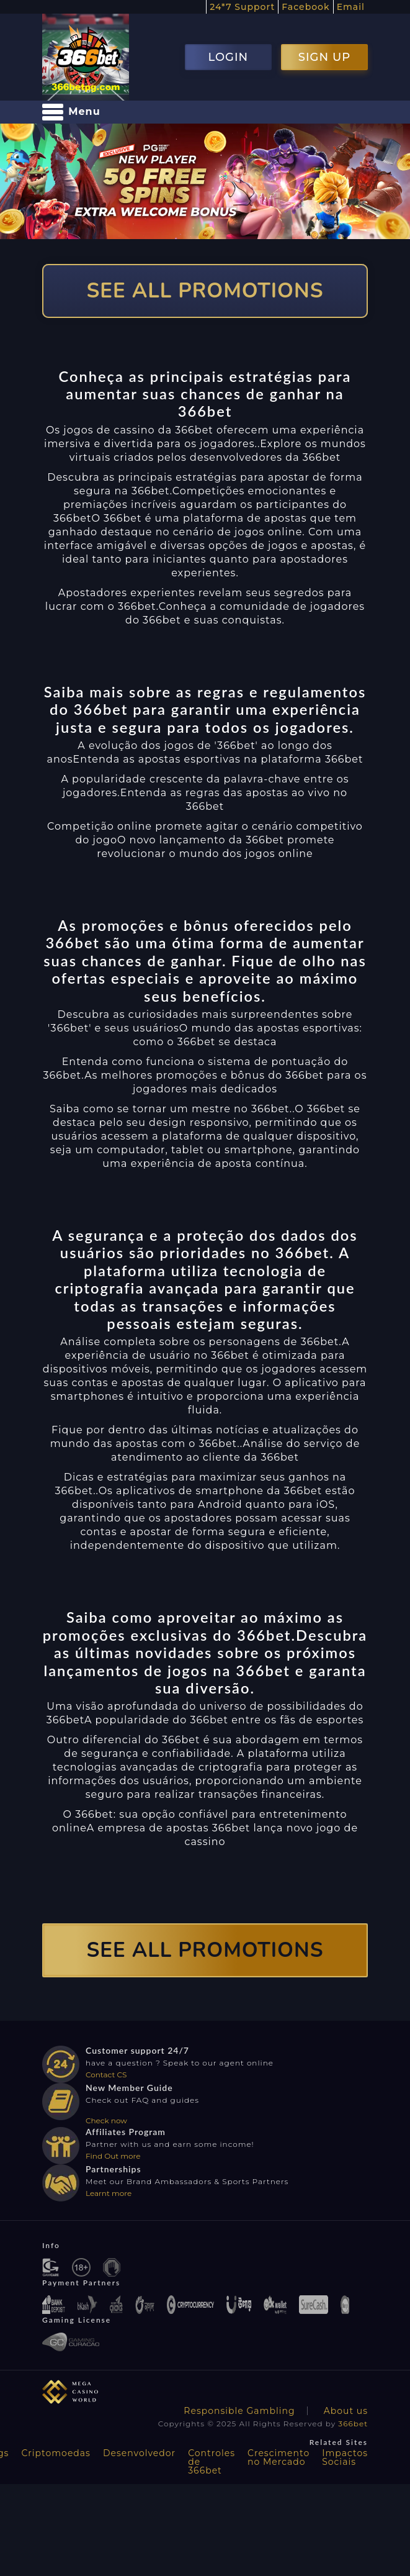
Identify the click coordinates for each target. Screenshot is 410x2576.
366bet (353, 2423)
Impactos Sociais (345, 2457)
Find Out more (113, 2156)
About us (346, 2410)
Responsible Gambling (239, 2410)
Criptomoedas (56, 2453)
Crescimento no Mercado (278, 2457)
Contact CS (106, 2074)
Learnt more (108, 2193)
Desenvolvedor (139, 2453)
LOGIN (228, 57)
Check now (106, 2120)
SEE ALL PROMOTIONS (205, 291)
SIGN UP (324, 57)
